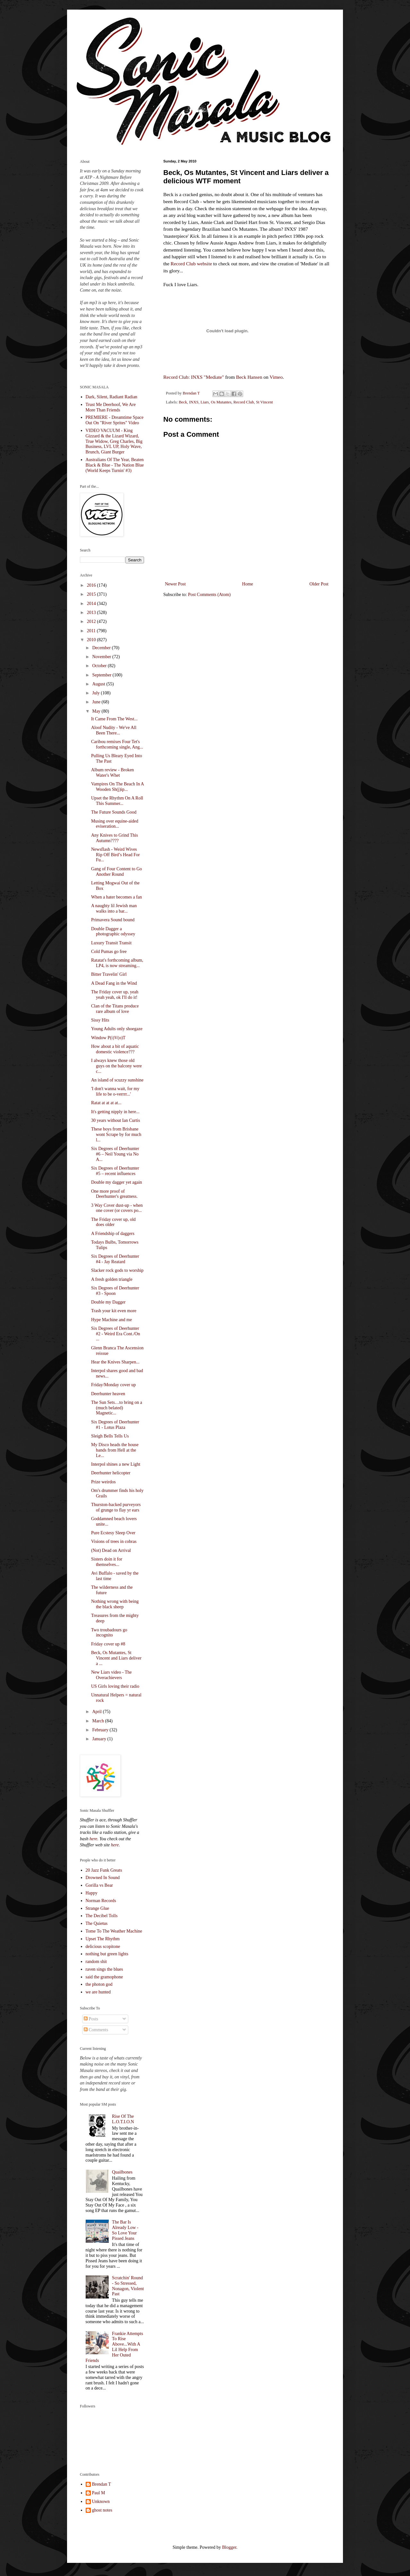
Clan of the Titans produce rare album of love (115, 1009)
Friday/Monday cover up (113, 1384)
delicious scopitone (103, 1946)
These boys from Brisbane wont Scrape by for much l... (116, 1134)
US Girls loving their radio (115, 1686)
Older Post (319, 584)
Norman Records (101, 1900)
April (97, 1711)
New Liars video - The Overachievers (111, 1675)
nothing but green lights (107, 1953)
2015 (92, 594)
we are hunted (98, 1992)
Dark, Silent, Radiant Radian (111, 396)
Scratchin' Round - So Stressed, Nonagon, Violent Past (128, 2285)
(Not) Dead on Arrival (111, 1550)
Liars (205, 402)
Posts (91, 2019)
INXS (193, 402)
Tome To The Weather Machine (114, 1931)
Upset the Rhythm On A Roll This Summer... (117, 801)
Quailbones (122, 2172)
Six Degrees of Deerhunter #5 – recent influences (115, 1171)
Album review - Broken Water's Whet (112, 772)
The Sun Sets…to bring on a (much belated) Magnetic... (116, 1408)
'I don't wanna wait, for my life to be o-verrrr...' (115, 1091)
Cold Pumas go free (109, 951)
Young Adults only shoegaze (116, 1028)
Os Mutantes (221, 402)
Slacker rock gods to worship (117, 1270)
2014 (92, 603)
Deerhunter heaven (108, 1393)
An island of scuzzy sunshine (117, 1080)
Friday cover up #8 (108, 1644)
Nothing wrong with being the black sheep (115, 1604)
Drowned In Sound (103, 1877)
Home (247, 584)
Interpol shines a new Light (115, 1464)
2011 (92, 630)
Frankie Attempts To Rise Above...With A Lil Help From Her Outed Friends (114, 2347)
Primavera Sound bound (112, 919)
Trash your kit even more (113, 1310)
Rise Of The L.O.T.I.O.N (123, 2119)
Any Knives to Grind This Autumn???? (114, 838)
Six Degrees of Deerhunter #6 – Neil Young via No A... (115, 1154)
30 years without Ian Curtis (115, 1120)
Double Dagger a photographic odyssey (113, 931)
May (96, 711)
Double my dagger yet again (116, 1182)
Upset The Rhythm (103, 1938)
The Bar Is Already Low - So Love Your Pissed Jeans (125, 2230)
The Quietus (97, 1923)
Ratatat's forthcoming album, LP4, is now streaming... (117, 963)
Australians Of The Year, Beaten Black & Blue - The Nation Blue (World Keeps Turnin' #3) (115, 465)
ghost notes (102, 2510)
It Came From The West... (114, 718)
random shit (96, 1961)
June (96, 702)
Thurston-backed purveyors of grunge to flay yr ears (116, 1507)
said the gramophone (104, 1977)
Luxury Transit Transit (111, 942)
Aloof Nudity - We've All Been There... (113, 730)
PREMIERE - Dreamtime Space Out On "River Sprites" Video (115, 420)
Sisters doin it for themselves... (106, 1562)
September (102, 675)
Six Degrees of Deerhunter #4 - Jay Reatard (115, 1259)
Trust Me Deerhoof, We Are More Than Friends (111, 407)
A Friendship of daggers (112, 1233)
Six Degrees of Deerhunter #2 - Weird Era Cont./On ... (115, 1334)
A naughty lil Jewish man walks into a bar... (114, 908)
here (93, 1838)
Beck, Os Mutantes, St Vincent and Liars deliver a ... (116, 1658)
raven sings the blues (104, 1969)
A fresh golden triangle (111, 1279)
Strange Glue (97, 1908)
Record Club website (191, 263)
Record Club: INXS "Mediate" (193, 377)
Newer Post (175, 584)
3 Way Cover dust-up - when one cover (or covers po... (117, 1208)
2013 (92, 612)
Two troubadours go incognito (109, 1633)
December (102, 647)
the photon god (99, 1984)
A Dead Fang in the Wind (114, 983)
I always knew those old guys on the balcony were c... (116, 1066)
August (99, 684)
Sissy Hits (100, 1020)
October (100, 665)
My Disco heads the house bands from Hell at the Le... (115, 1450)
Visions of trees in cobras (113, 1541)
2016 (92, 585)
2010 (92, 639)
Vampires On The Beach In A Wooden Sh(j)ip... (117, 787)
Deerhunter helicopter (110, 1472)
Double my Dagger (108, 1302)
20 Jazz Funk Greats (104, 1870)
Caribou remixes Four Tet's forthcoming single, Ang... (117, 744)
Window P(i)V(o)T (108, 1037)
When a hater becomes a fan (116, 897)
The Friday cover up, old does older (113, 1222)
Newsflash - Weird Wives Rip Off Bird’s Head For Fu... (115, 855)
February (100, 1729)
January (99, 1738)
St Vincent (264, 402)
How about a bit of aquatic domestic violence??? (115, 1049)
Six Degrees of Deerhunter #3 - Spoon (115, 1291)
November (102, 656)
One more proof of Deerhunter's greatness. (114, 1194)
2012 (92, 621)
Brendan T (101, 2484)
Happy (92, 1893)
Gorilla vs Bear (99, 1885)
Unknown (101, 2501)
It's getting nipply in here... (115, 1111)
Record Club (244, 402)
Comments (96, 2029)
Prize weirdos (103, 1481)
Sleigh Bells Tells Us (110, 1436)
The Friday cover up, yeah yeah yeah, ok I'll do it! (114, 995)
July (96, 693)
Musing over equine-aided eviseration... (114, 824)
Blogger (229, 2547)
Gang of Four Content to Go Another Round (116, 871)
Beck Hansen (249, 377)
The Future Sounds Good (113, 812)
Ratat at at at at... (106, 1102)
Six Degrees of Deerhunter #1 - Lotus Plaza (115, 1425)
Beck (183, 402)
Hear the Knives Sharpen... (115, 1362)
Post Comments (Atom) (209, 594)
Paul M (98, 2492)
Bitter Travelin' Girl (109, 974)
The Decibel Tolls (102, 1915)
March (98, 1721)
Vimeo (276, 377)
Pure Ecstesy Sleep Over (113, 1532)
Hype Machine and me (111, 1319)
